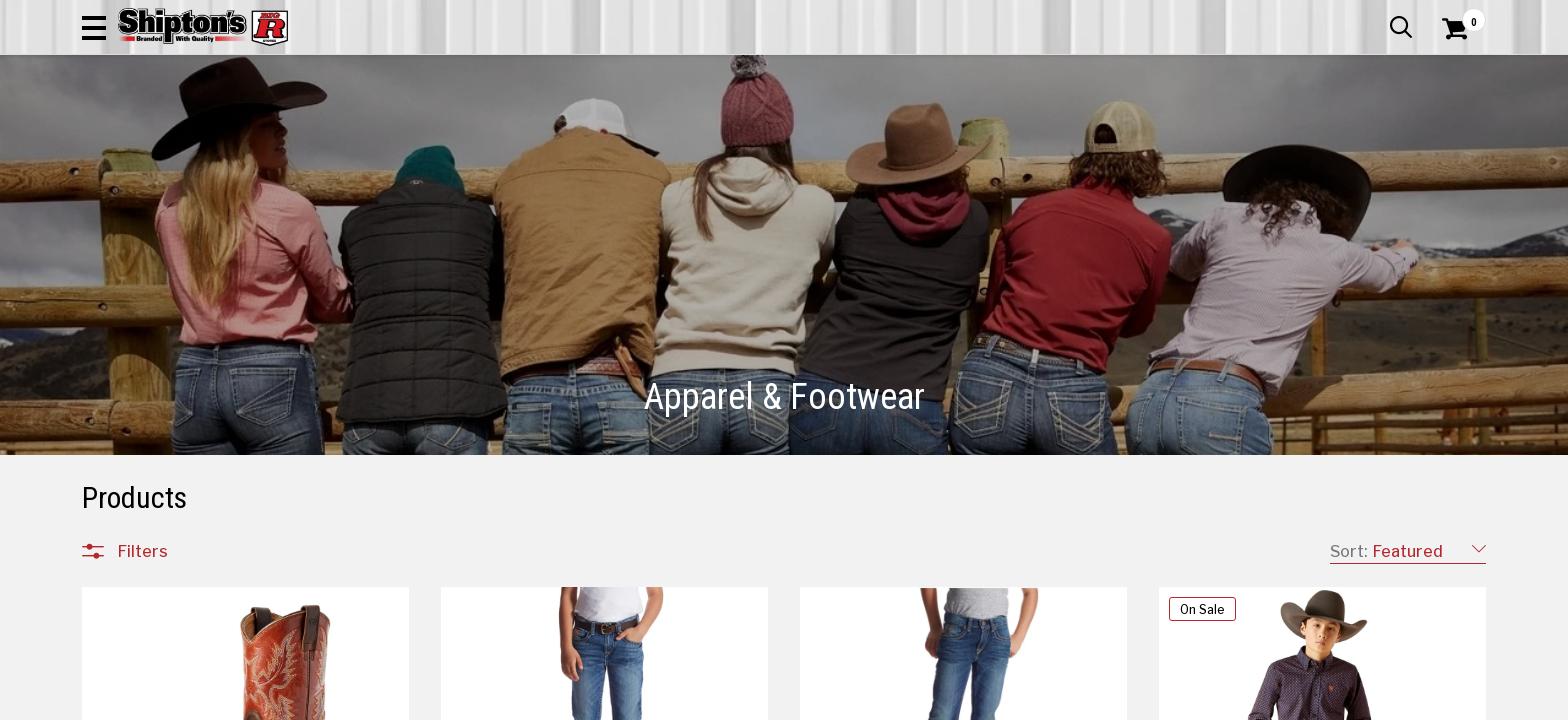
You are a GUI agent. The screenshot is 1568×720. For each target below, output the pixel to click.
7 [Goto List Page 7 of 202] (999, 700)
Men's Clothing (166, 338)
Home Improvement (865, 134)
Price (135, 588)
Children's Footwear (183, 386)
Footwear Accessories (193, 458)
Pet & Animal (1181, 134)
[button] (1000, 72)
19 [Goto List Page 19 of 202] (1119, 700)
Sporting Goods (1326, 134)
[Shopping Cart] (1452, 72)
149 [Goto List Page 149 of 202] (1210, 700)
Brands (142, 546)
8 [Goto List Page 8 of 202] (1030, 700)
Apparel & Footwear (169, 134)
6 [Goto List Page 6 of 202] (970, 700)
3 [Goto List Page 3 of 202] (880, 700)
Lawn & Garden (1037, 134)
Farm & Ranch (558, 134)
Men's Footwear (171, 410)
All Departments (178, 245)
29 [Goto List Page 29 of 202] (1149, 700)
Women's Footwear (182, 434)
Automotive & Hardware (375, 134)
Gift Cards (1286, 15)
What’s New (1374, 15)
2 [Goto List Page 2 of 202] (849, 700)
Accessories (158, 290)
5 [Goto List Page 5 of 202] (940, 700)
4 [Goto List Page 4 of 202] (909, 700)
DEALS (1449, 134)
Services (1458, 15)
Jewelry (141, 482)
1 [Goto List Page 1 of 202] (789, 700)
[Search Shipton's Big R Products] (784, 72)
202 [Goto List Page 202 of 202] (1239, 700)
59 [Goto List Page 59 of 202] (1180, 700)
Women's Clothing (178, 362)
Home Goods (698, 134)
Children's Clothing (178, 314)
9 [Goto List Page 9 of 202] (1060, 700)
